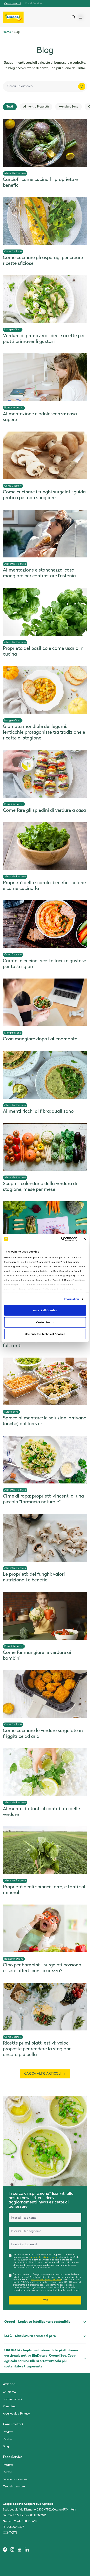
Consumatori (12, 3)
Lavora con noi (12, 2399)
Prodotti (8, 2432)
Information (71, 1298)
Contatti (10, 2532)
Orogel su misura (14, 2486)
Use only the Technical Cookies (45, 1334)
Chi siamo (9, 2392)
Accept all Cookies (45, 1310)
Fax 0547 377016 (35, 2515)
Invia (45, 2300)
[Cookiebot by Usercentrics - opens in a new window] (61, 1238)
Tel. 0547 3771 (12, 2515)
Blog (6, 2446)
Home (7, 32)
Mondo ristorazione (15, 2479)
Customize (45, 1322)
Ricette (7, 2439)
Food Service (33, 3)
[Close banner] (84, 1239)
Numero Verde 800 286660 (20, 2521)
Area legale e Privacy (16, 2413)
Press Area (9, 2406)
